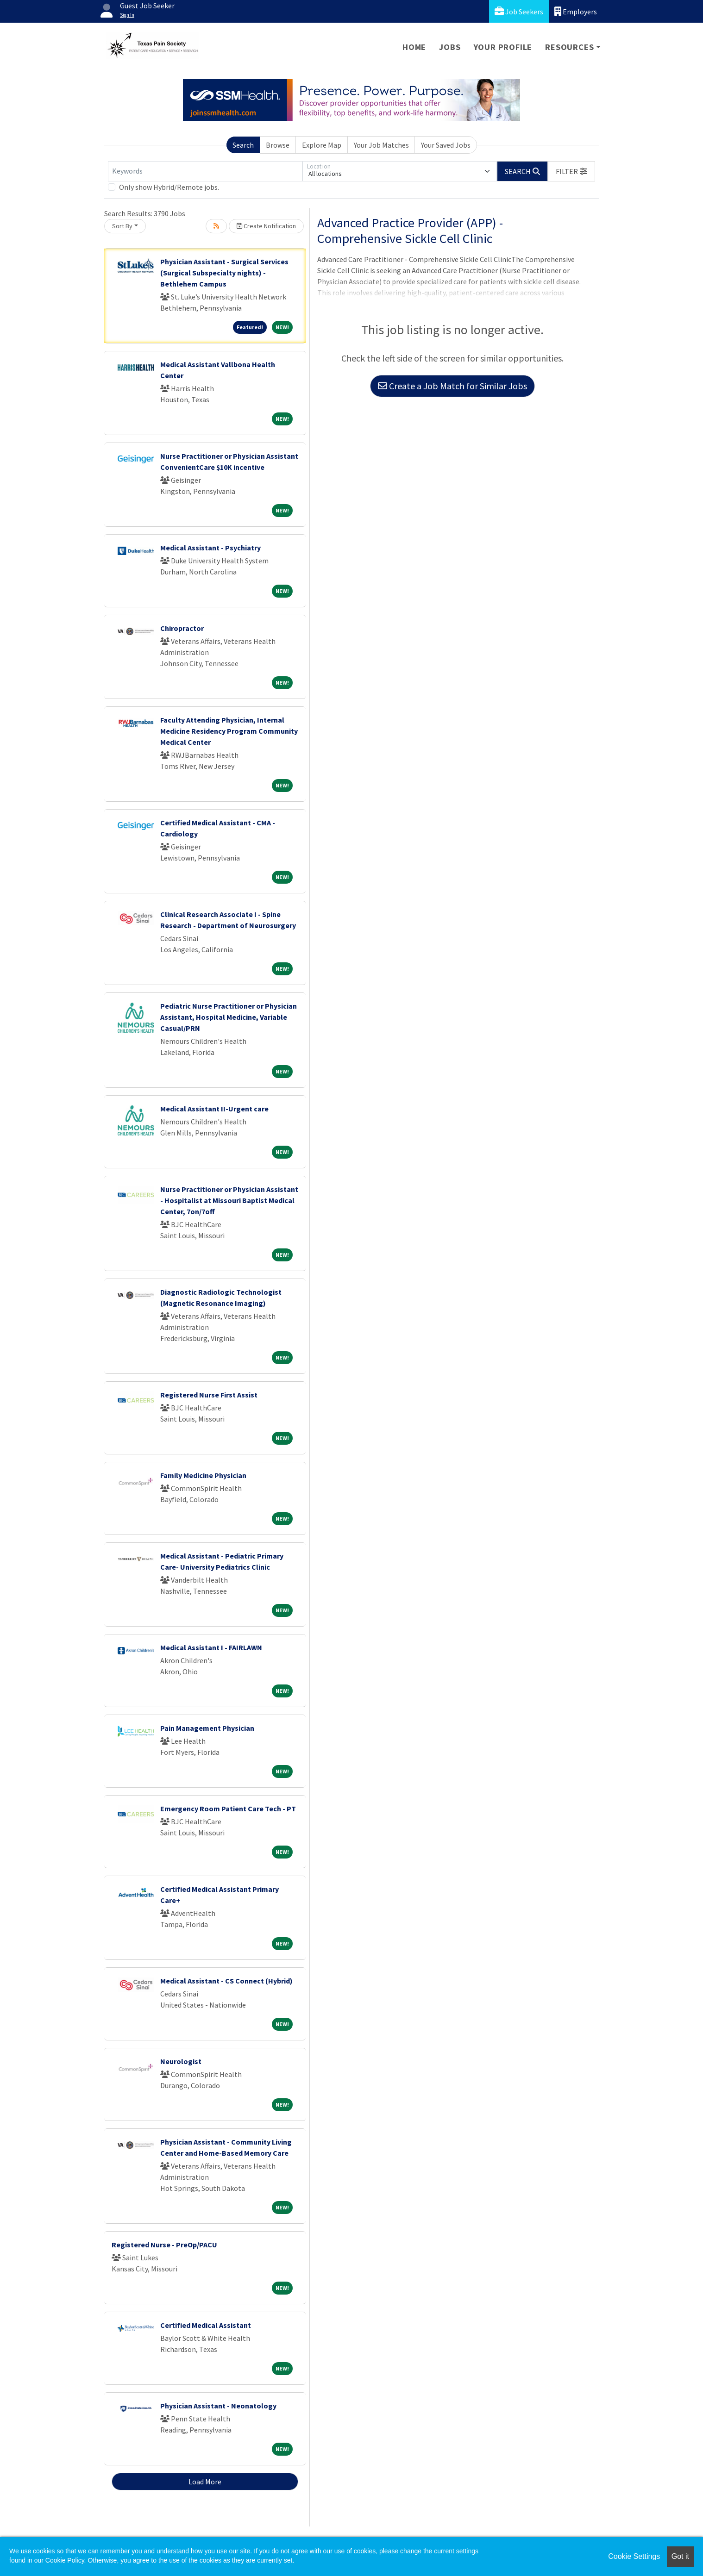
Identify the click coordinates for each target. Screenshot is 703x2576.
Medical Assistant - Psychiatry (210, 547)
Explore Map (321, 145)
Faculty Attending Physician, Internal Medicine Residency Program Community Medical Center (229, 731)
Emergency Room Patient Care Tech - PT (228, 1808)
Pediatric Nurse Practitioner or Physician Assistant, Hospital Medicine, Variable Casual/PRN (228, 1017)
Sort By (122, 226)
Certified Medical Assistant (205, 2325)
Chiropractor (182, 628)
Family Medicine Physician (203, 1475)
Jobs (449, 47)
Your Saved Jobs (446, 145)
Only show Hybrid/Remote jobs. (169, 187)
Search (243, 145)
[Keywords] (205, 171)
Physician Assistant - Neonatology (218, 2405)
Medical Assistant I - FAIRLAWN (211, 1647)
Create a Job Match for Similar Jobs (452, 386)
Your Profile (503, 47)
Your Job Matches (381, 145)
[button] (571, 171)
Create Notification (266, 226)
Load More (204, 2481)
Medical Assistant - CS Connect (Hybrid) (226, 1980)
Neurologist (180, 2061)
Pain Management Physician (207, 1728)
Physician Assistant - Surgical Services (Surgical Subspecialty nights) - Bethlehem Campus (224, 272)
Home (414, 47)
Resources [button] (569, 47)
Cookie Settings (634, 2556)
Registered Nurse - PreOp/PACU (164, 2244)
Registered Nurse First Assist (208, 1394)
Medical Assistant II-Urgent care (214, 1108)
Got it (680, 2556)
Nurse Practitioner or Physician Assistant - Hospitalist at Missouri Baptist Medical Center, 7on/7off (229, 1200)
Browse (277, 145)
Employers (575, 11)
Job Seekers (519, 11)
